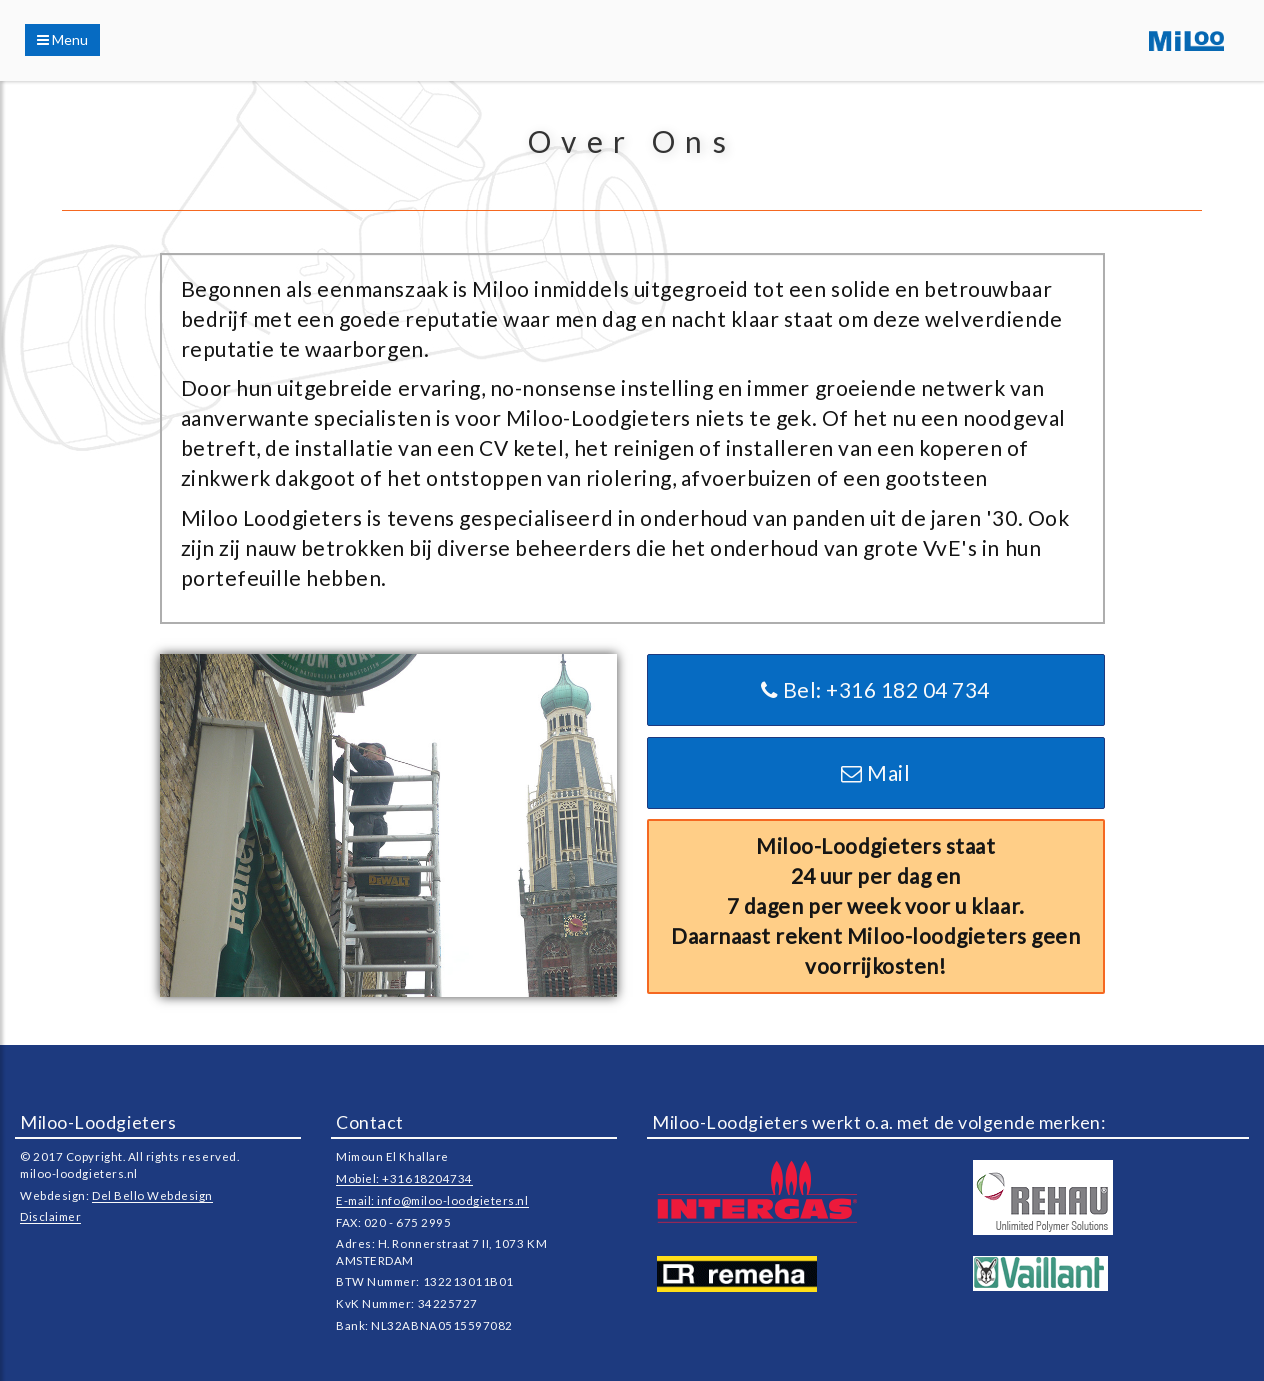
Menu (62, 39)
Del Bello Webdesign (152, 1195)
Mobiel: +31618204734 (404, 1178)
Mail (875, 772)
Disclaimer (50, 1216)
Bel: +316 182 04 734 (875, 689)
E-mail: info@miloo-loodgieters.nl (432, 1200)
